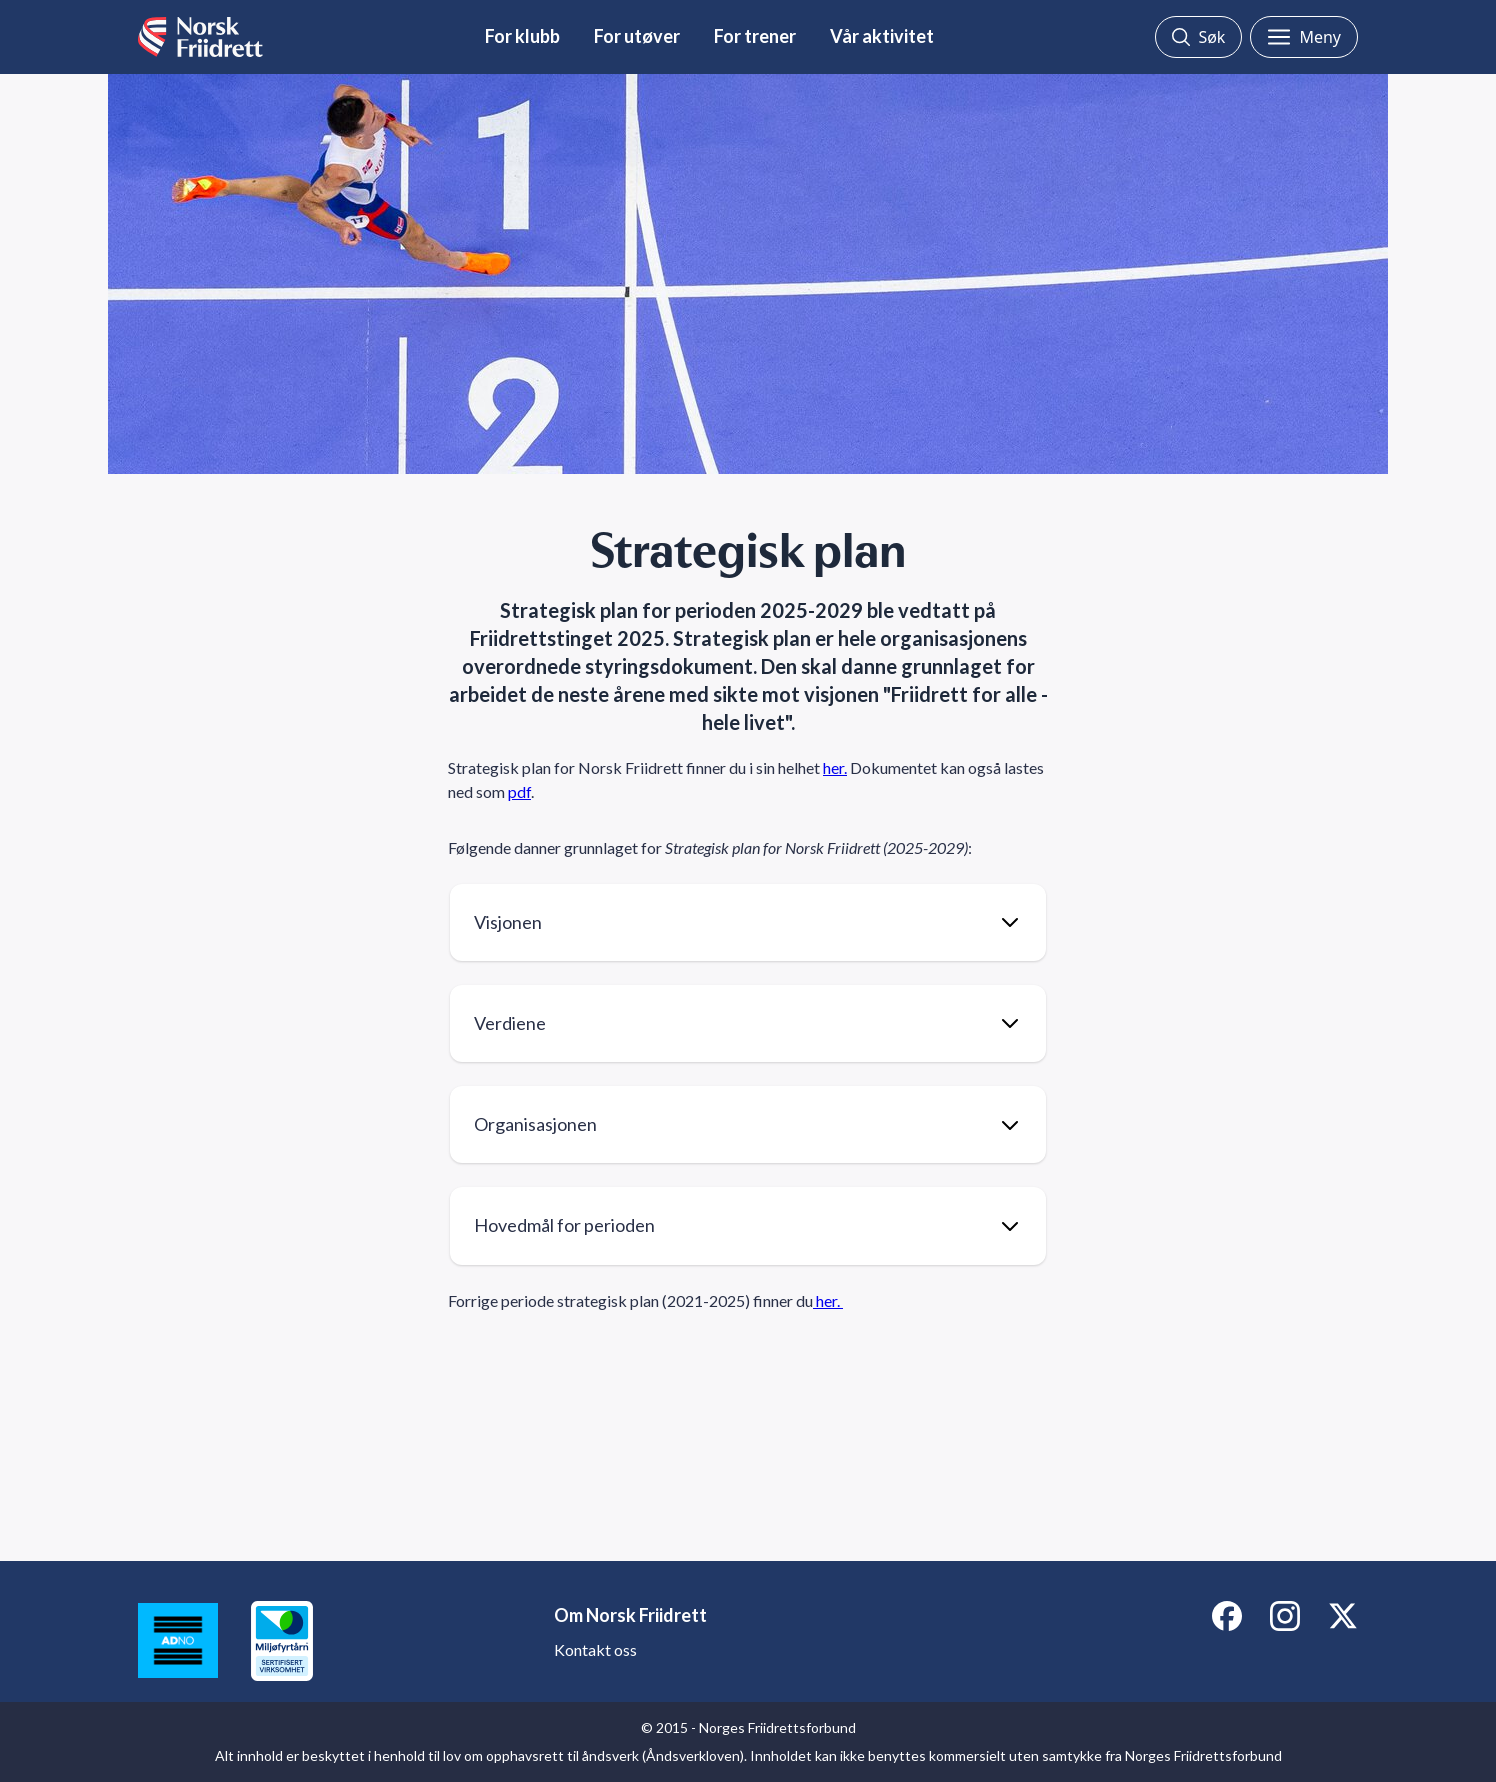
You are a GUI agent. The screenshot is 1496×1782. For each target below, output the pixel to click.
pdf (519, 791)
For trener (755, 36)
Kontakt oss (595, 1649)
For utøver (637, 36)
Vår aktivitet (882, 36)
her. (835, 767)
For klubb (522, 36)
